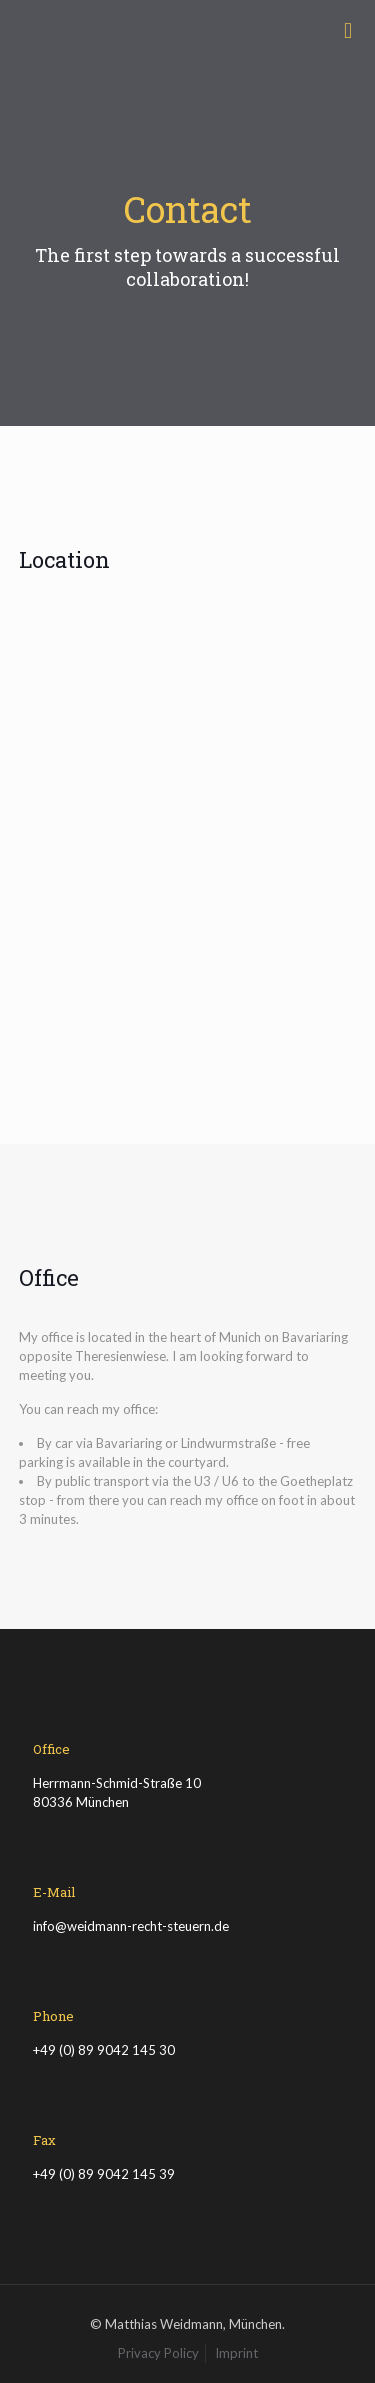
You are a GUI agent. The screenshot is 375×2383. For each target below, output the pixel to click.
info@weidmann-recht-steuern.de (131, 1926)
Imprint (236, 2353)
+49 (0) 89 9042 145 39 (104, 2174)
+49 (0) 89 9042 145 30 (104, 2050)
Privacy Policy (158, 2353)
